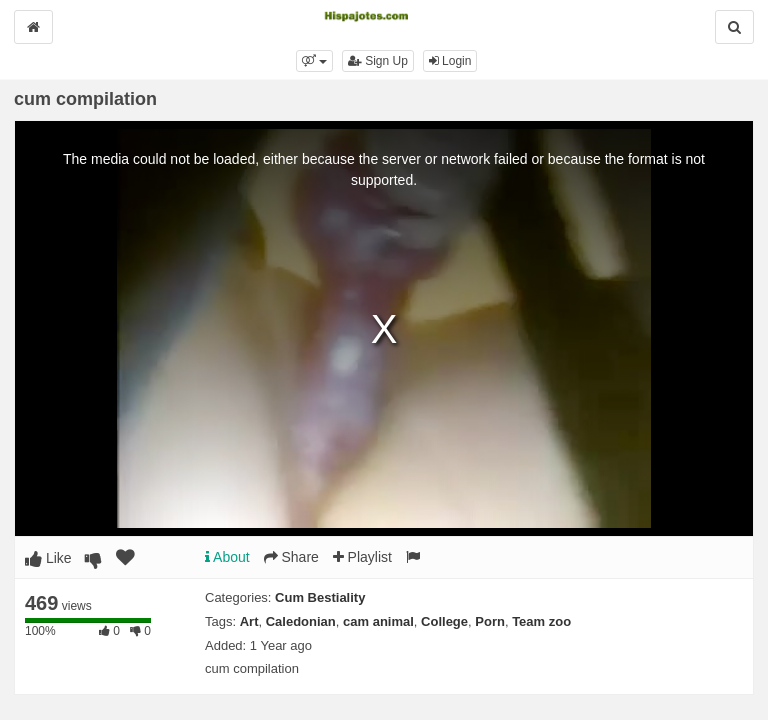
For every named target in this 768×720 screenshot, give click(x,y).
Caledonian (301, 621)
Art (249, 621)
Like (48, 558)
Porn (490, 621)
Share (291, 557)
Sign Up (378, 61)
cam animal (378, 621)
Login (450, 61)
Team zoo (541, 621)
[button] (314, 61)
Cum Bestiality (320, 597)
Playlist (362, 557)
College (444, 621)
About (227, 557)
